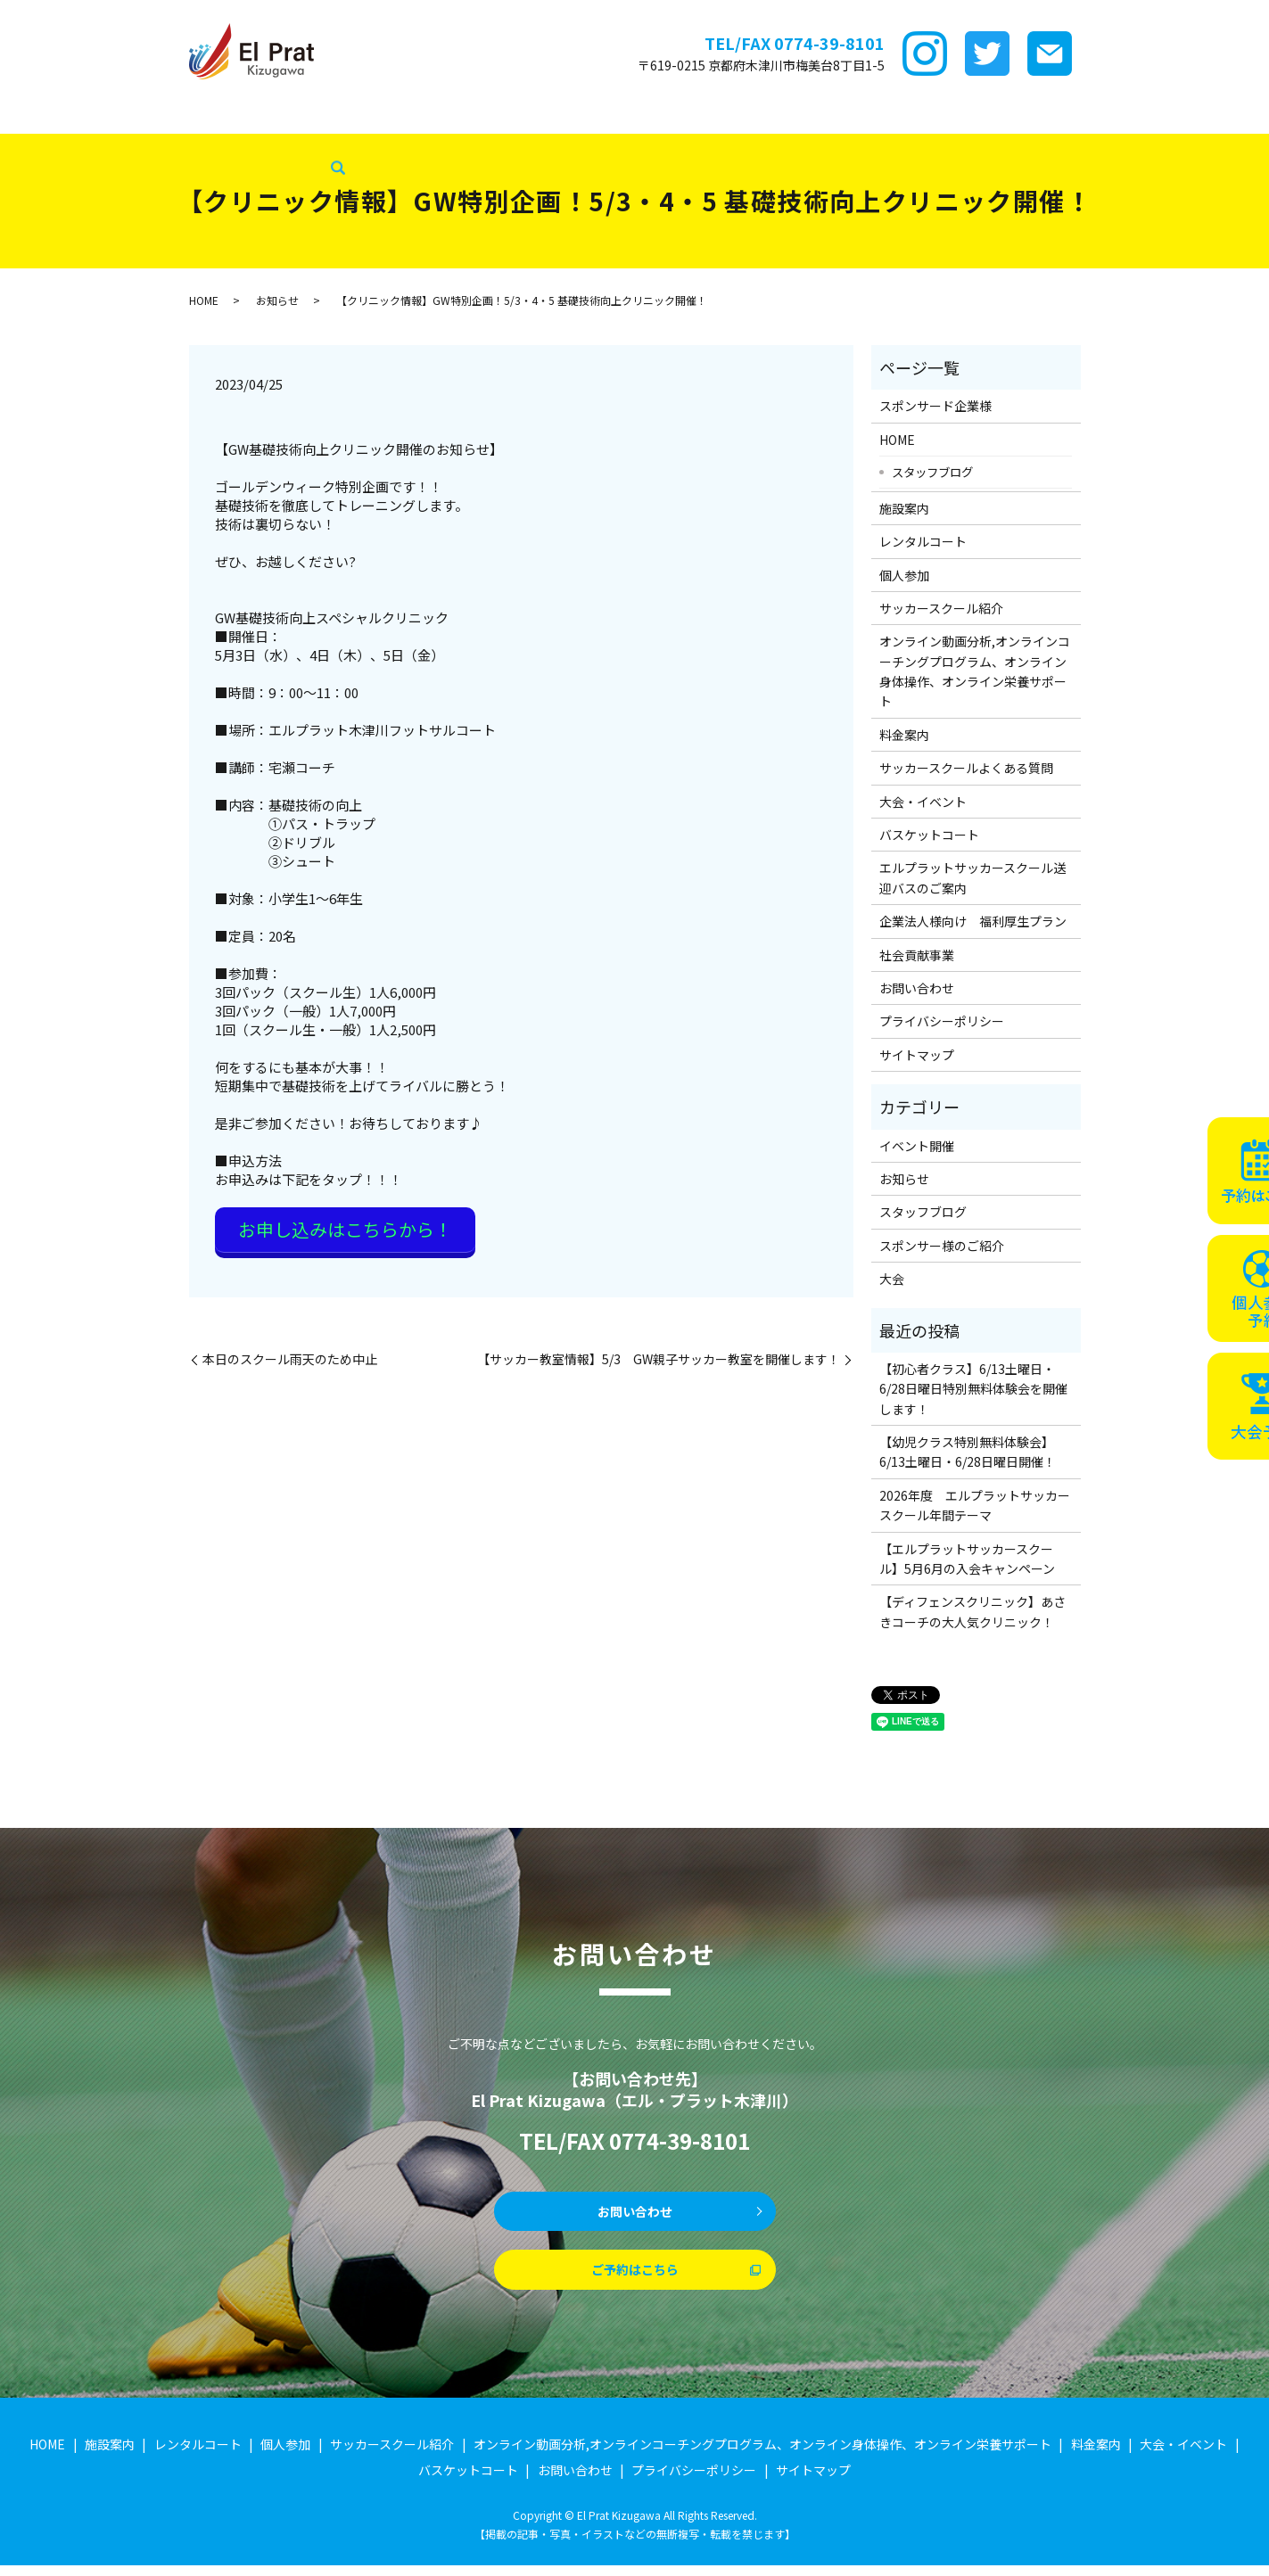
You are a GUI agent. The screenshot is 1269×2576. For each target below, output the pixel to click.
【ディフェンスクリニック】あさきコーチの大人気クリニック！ (972, 1611)
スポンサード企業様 (122, 115)
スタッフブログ (53, 143)
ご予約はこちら (635, 2278)
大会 (891, 1279)
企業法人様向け (1161, 115)
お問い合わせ (916, 988)
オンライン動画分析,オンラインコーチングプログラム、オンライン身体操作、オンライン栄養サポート (974, 671)
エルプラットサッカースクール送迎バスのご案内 (972, 877)
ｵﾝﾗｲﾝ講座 (629, 115)
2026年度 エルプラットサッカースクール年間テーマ (974, 1505)
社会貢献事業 (155, 143)
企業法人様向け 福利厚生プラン (973, 921)
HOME (27, 115)
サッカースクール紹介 (519, 115)
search (215, 144)
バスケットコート (1048, 115)
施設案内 (223, 115)
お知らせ (277, 300)
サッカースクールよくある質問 (966, 768)
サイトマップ (916, 1055)
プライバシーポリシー (941, 1021)
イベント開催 (916, 1146)
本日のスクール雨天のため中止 (289, 1350)
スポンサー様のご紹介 (941, 1246)
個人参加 (904, 575)
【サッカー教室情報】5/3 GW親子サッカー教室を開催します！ (658, 1350)
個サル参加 (406, 115)
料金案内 (703, 115)
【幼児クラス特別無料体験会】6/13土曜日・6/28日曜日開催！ (967, 1451)
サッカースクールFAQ (808, 115)
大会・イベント (934, 115)
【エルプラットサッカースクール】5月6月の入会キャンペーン (967, 1558)
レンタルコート (311, 115)
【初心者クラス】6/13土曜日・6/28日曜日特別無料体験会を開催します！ (973, 1389)
